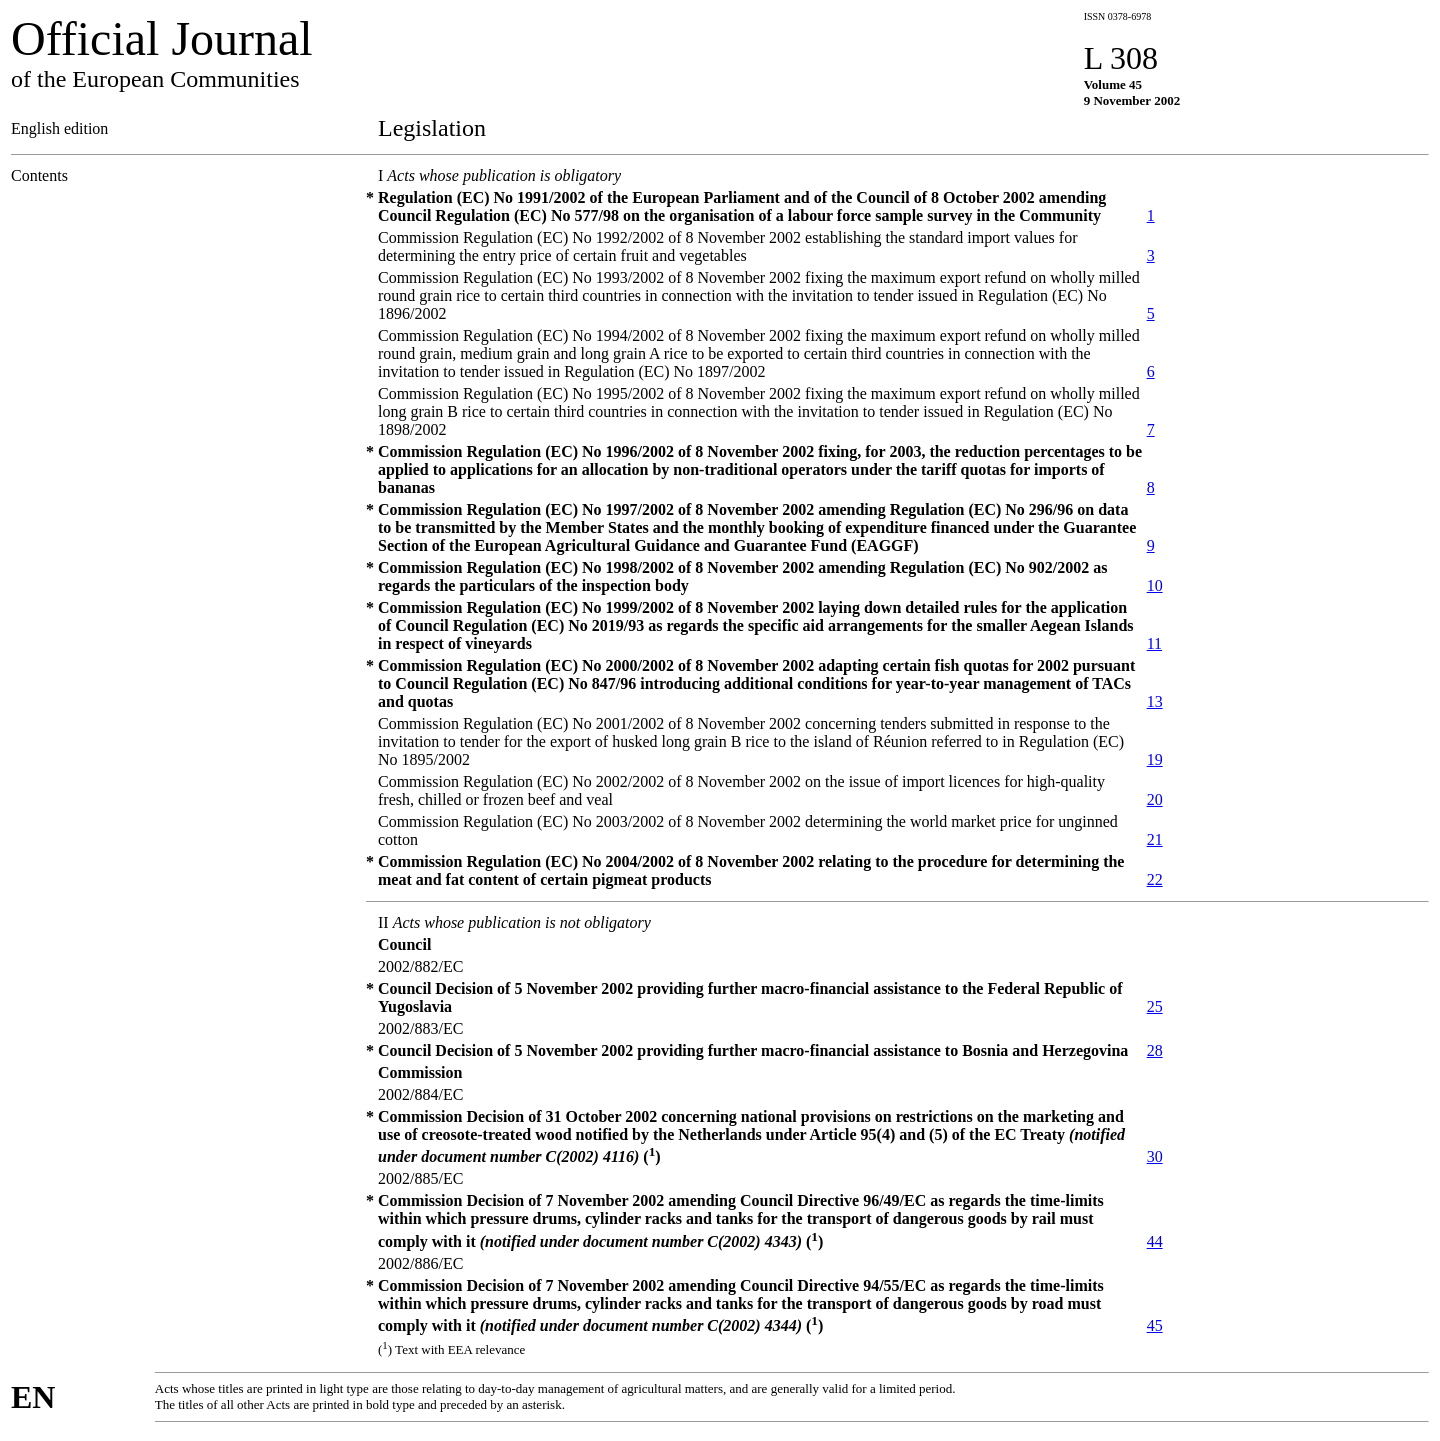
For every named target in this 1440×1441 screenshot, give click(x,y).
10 (1155, 585)
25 (1155, 1006)
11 (1154, 643)
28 (1155, 1050)
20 (1155, 799)
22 (1155, 879)
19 (1155, 759)
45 (1155, 1325)
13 (1155, 701)
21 (1155, 839)
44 (1155, 1241)
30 (1155, 1156)
